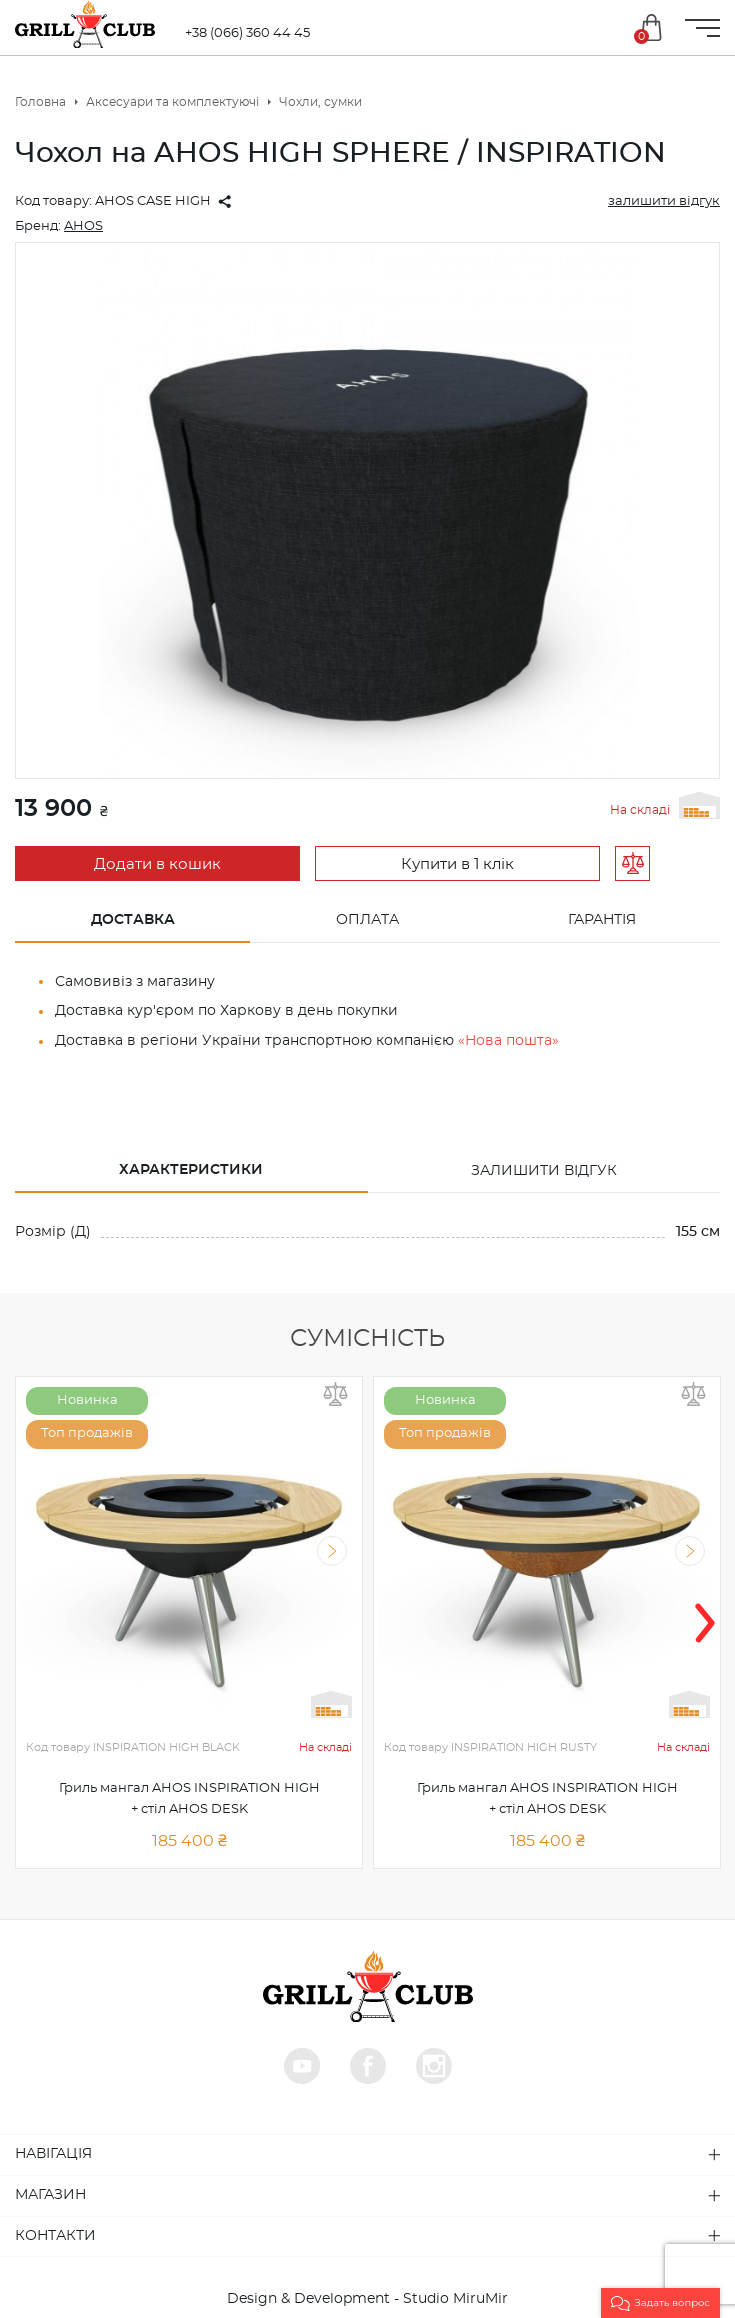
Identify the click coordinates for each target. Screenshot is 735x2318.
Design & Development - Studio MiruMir (367, 2297)
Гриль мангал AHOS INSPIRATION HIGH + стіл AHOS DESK (189, 1797)
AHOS (83, 226)
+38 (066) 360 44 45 (247, 33)
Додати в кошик (157, 864)
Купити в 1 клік (457, 864)
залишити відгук (664, 201)
